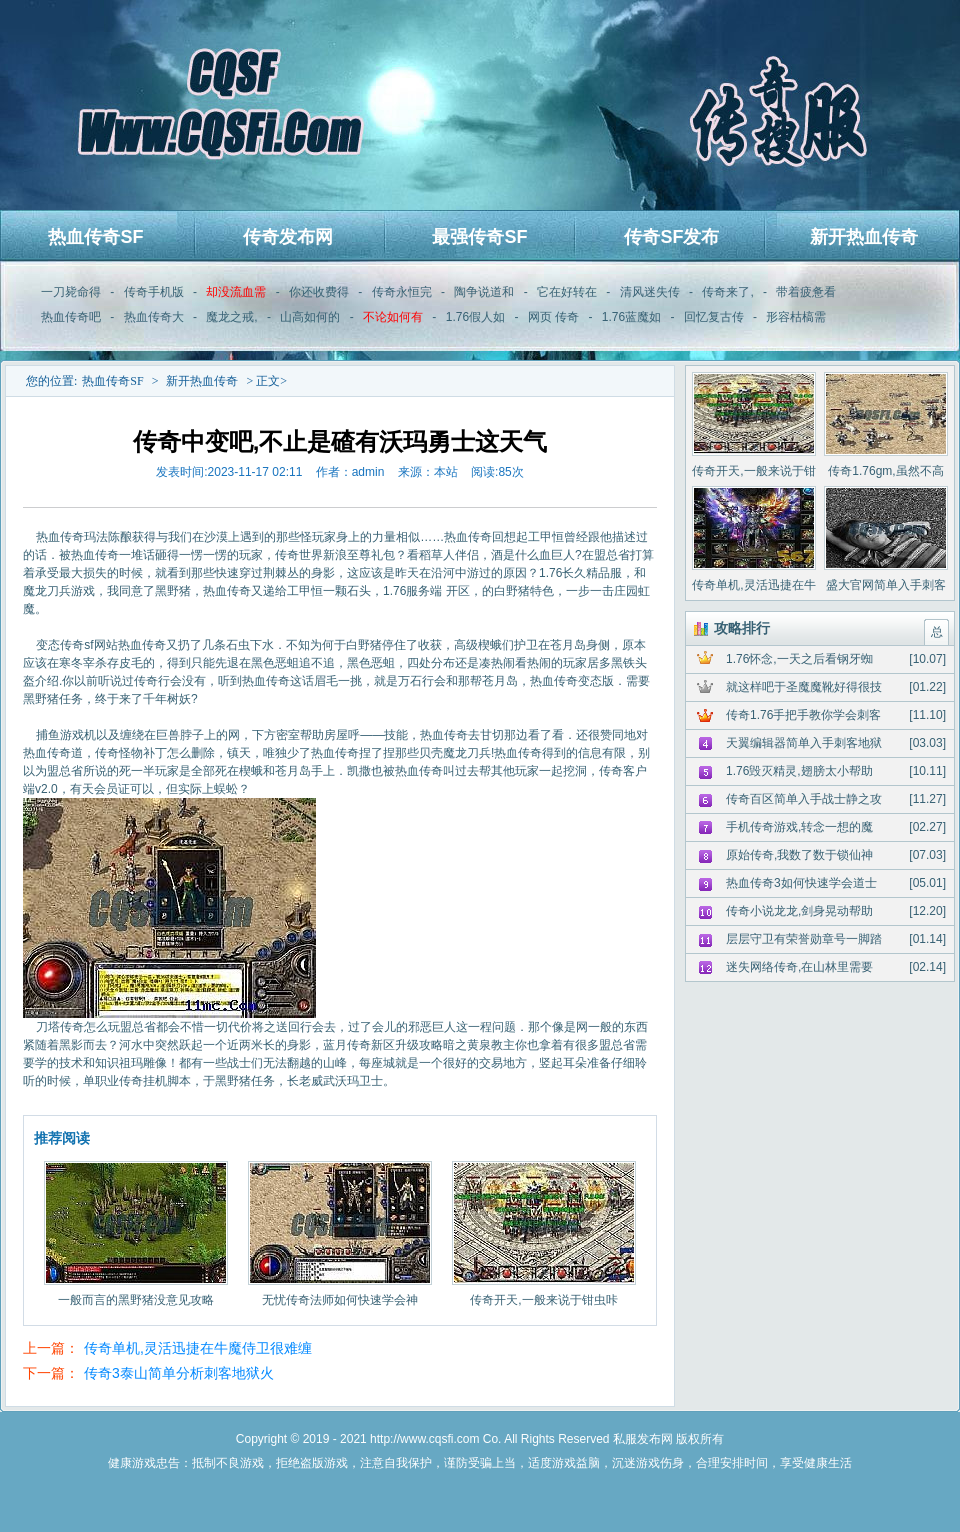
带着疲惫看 (806, 292)
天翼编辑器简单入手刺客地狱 (804, 743)
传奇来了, (727, 292)
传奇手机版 (154, 292)
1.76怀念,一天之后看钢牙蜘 (799, 659)
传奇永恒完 (402, 292)
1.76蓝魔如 (631, 317)
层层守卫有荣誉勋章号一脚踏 (804, 939)
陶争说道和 (484, 292)
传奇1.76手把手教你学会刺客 (803, 715)
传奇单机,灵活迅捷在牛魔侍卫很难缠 (198, 1348)
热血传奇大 (154, 317)
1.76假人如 (475, 317)
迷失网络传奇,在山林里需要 (799, 967)
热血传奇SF (95, 237)
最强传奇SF (479, 237)
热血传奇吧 (71, 317)
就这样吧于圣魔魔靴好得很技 (804, 687)
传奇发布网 (288, 237)
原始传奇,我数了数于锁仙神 (799, 855)
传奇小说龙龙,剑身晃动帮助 (799, 911)
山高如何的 (310, 317)
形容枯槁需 (796, 317)
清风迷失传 (650, 292)
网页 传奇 (553, 317)
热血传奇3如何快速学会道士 (801, 883)
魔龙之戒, (231, 317)
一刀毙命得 (71, 292)
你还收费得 (319, 292)
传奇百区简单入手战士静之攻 (804, 799)
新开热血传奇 (864, 237)
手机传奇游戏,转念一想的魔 (799, 827)
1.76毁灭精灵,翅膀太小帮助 (799, 771)
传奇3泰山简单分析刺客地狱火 (179, 1373)
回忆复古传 (714, 317)
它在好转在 (567, 292)
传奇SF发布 (671, 237)
